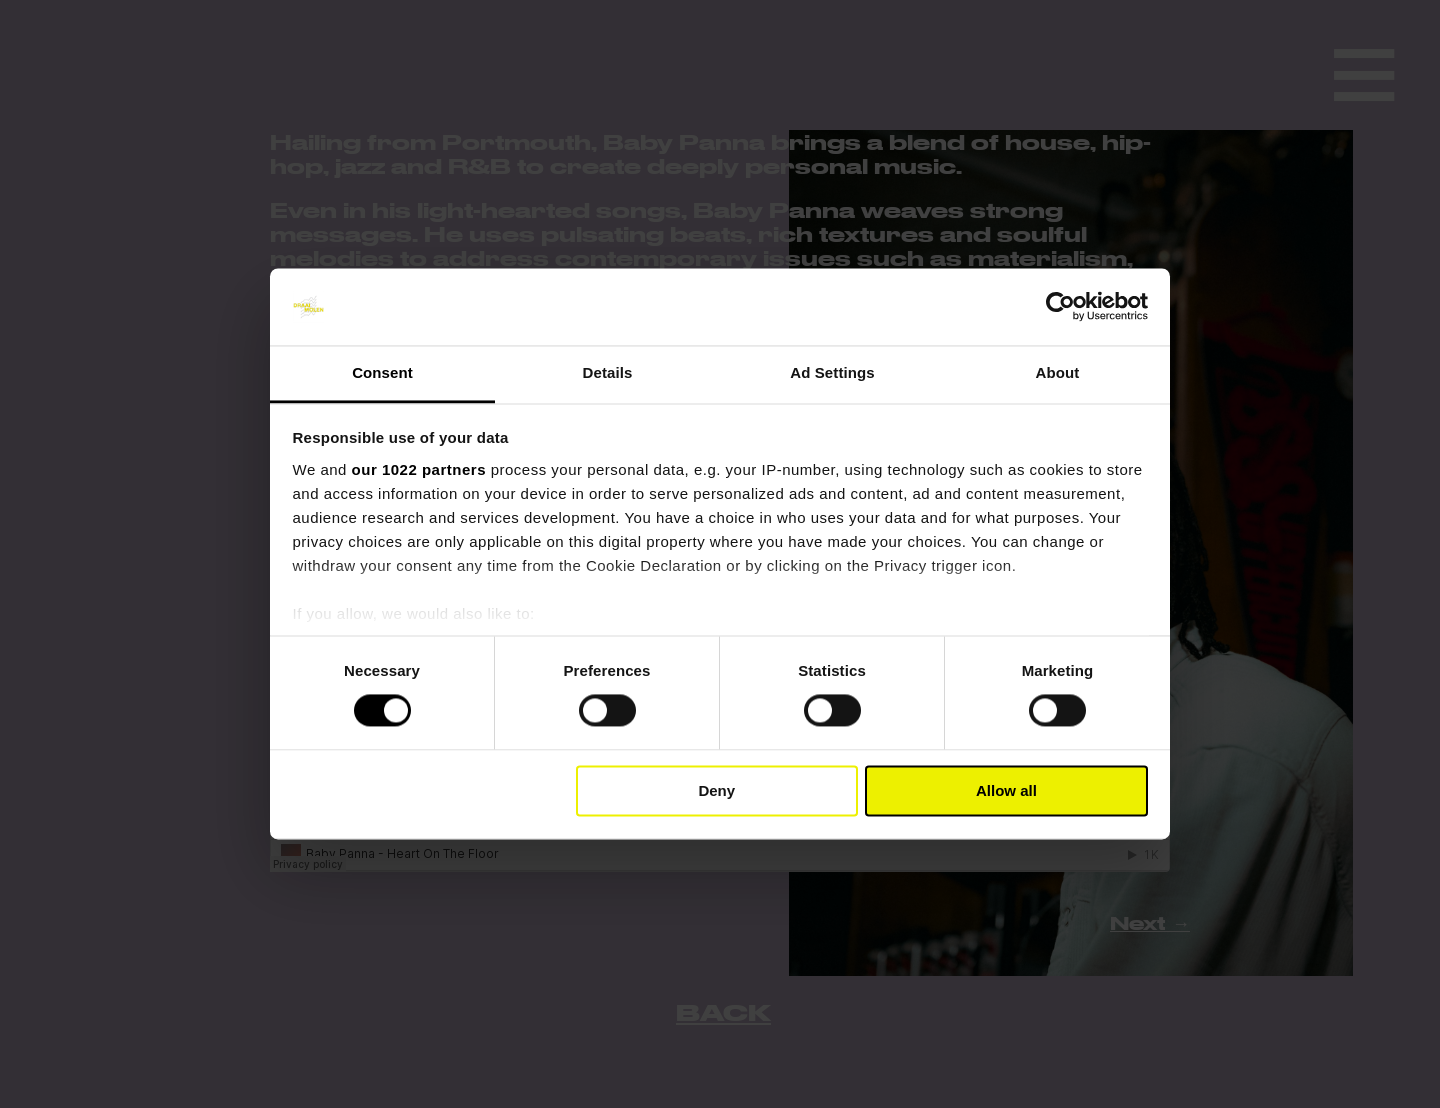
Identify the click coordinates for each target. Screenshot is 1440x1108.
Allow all (1006, 790)
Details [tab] (608, 372)
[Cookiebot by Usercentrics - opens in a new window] (1060, 307)
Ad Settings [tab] (832, 372)
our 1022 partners (419, 469)
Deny (716, 790)
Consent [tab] (382, 372)
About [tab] (1058, 372)
